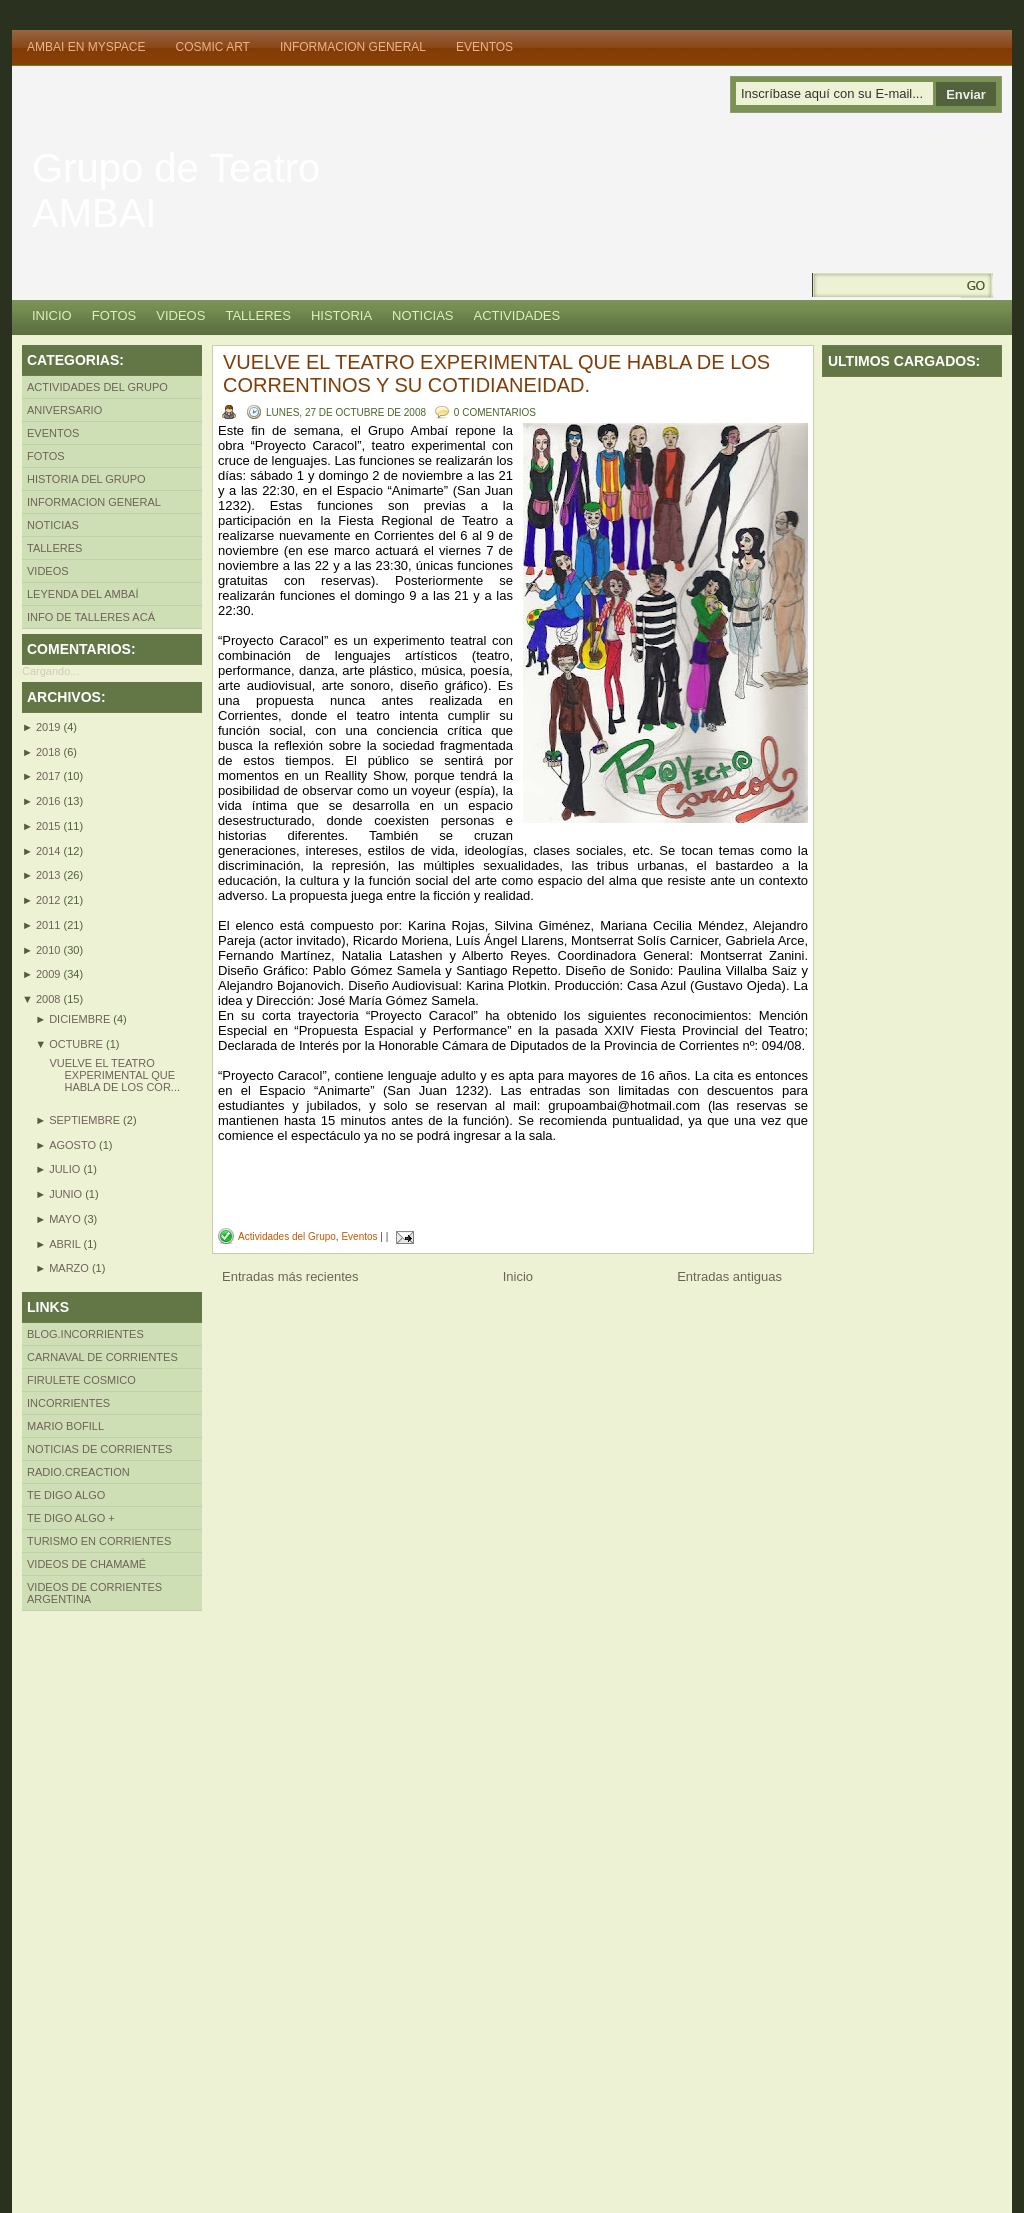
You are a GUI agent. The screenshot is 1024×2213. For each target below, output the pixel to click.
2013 (50, 875)
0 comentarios (495, 412)
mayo (66, 1219)
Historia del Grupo (86, 479)
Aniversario (64, 410)
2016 (50, 801)
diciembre (81, 1019)
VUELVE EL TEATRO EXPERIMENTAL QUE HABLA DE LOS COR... (114, 1075)
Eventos (484, 47)
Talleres (258, 315)
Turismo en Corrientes (99, 1541)
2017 (50, 776)
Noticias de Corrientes (99, 1449)
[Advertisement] (102, 1911)
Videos (180, 315)
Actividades (517, 315)
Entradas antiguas (729, 1276)
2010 (50, 950)
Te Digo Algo (66, 1495)
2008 (50, 999)
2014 (50, 851)
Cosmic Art (212, 47)
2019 (50, 727)
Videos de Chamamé (86, 1564)
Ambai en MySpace (86, 47)
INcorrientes (68, 1403)
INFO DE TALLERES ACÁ (91, 617)
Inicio (52, 315)
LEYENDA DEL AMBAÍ (82, 594)
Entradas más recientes (290, 1276)
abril (66, 1244)
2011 (50, 925)
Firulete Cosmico (81, 1380)
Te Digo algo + (71, 1518)
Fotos (114, 315)
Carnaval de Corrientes (102, 1357)
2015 (50, 826)
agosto (74, 1145)
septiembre (86, 1120)
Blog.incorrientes (85, 1334)
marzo (70, 1268)
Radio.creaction (78, 1472)
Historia (341, 315)
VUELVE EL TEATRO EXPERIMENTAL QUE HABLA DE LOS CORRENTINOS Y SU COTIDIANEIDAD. (496, 373)
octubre (77, 1044)
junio (67, 1194)
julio (66, 1169)
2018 (50, 752)
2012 (50, 900)
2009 (50, 974)
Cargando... (50, 671)
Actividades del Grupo (97, 387)
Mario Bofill (65, 1426)
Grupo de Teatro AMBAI (176, 190)
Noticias (422, 315)
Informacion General (353, 47)
